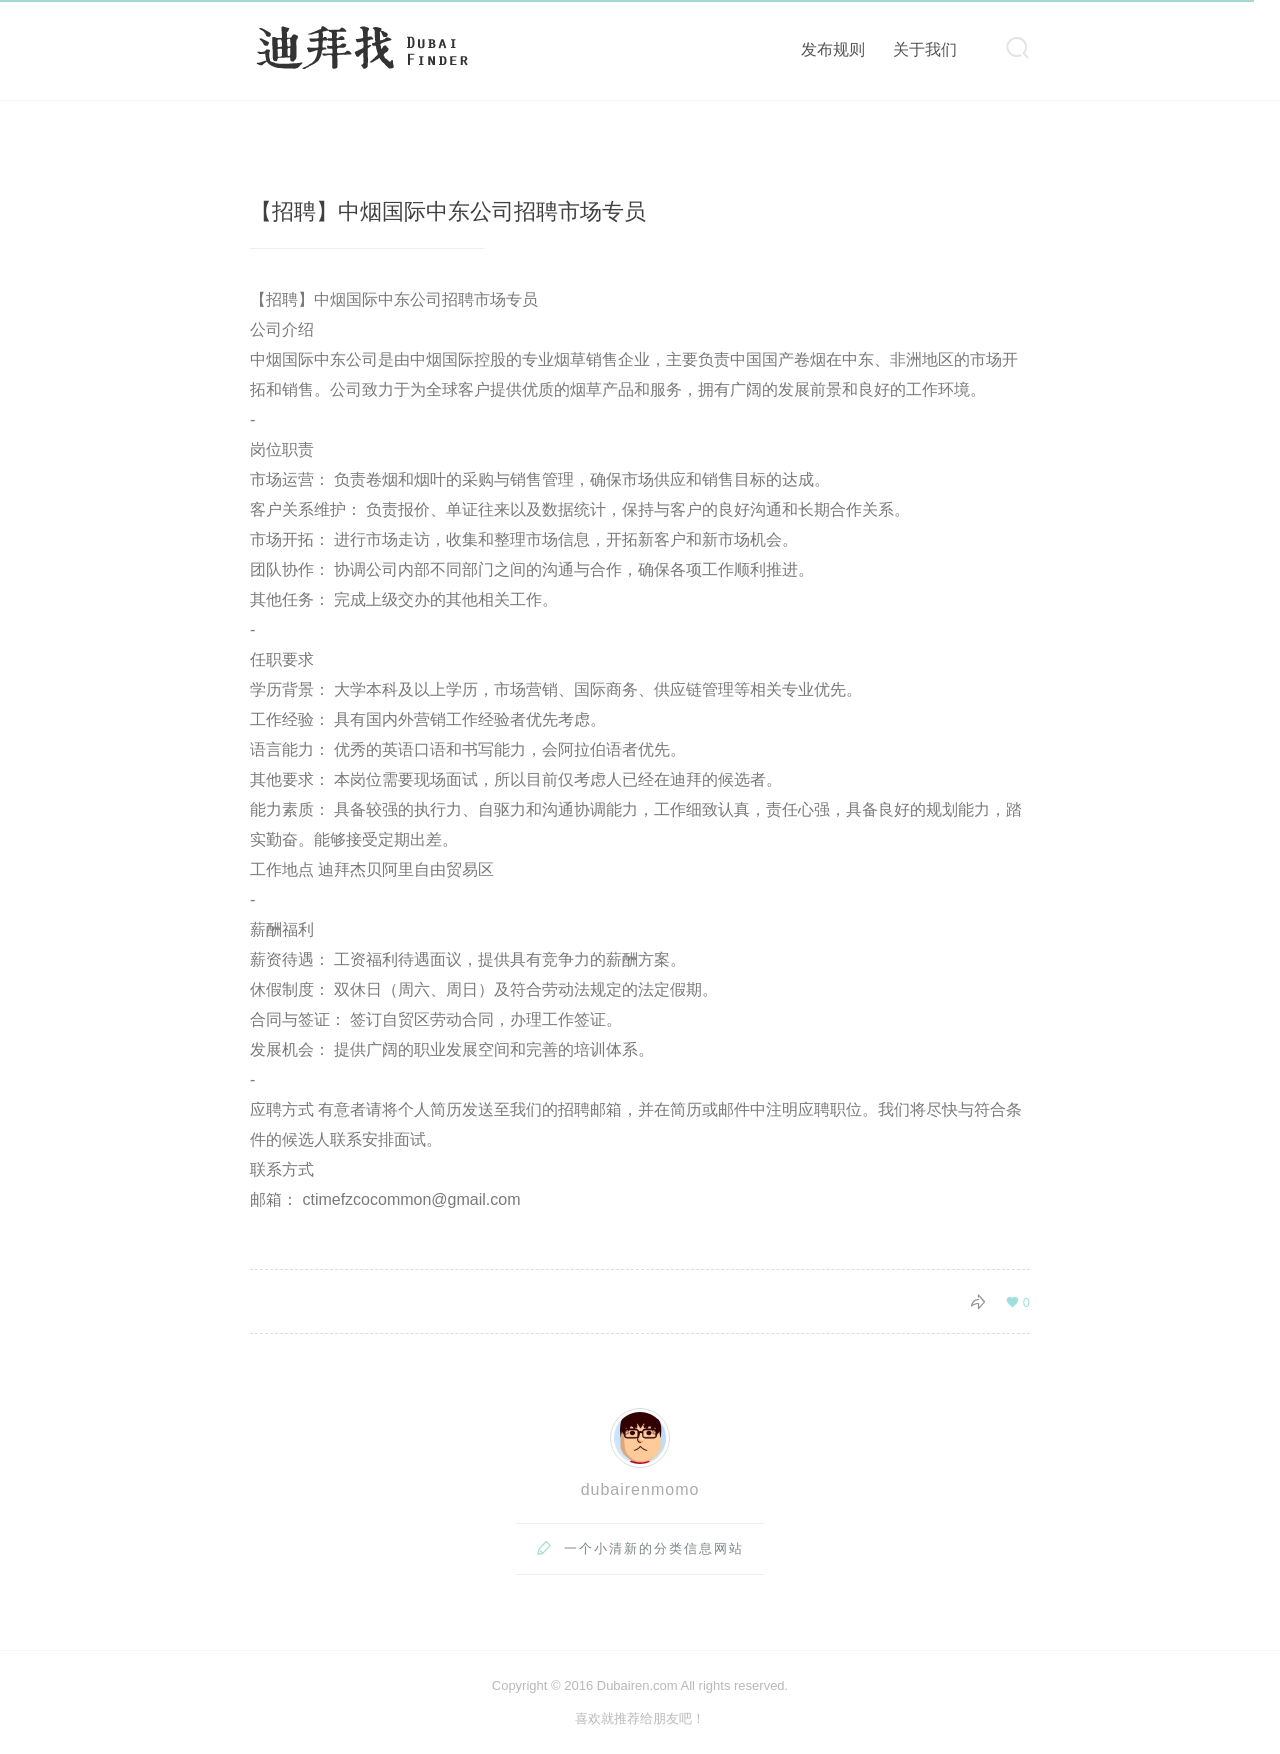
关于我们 (925, 49)
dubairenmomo (640, 1489)
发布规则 (833, 49)
